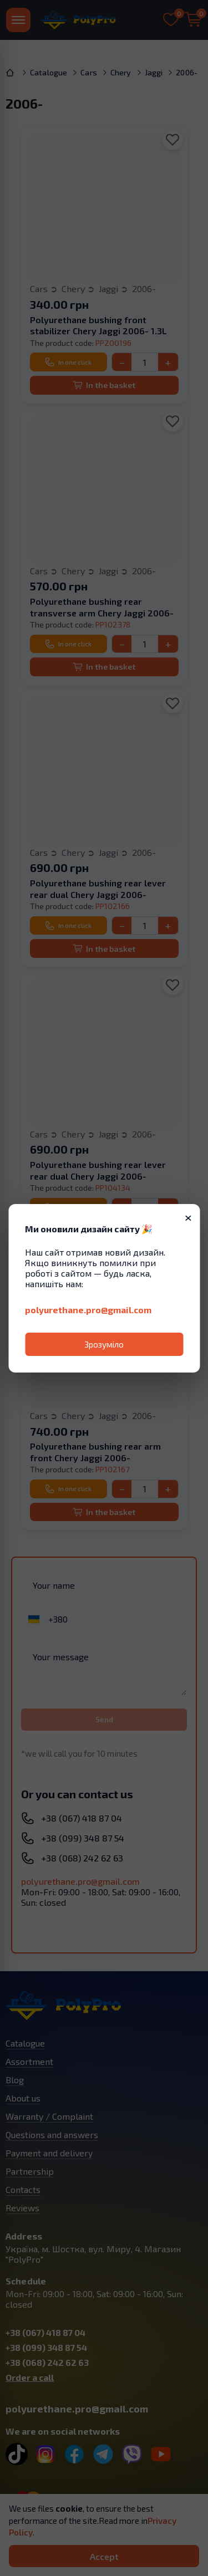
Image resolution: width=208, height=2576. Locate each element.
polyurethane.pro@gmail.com (88, 1309)
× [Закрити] (188, 1217)
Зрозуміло (104, 1344)
